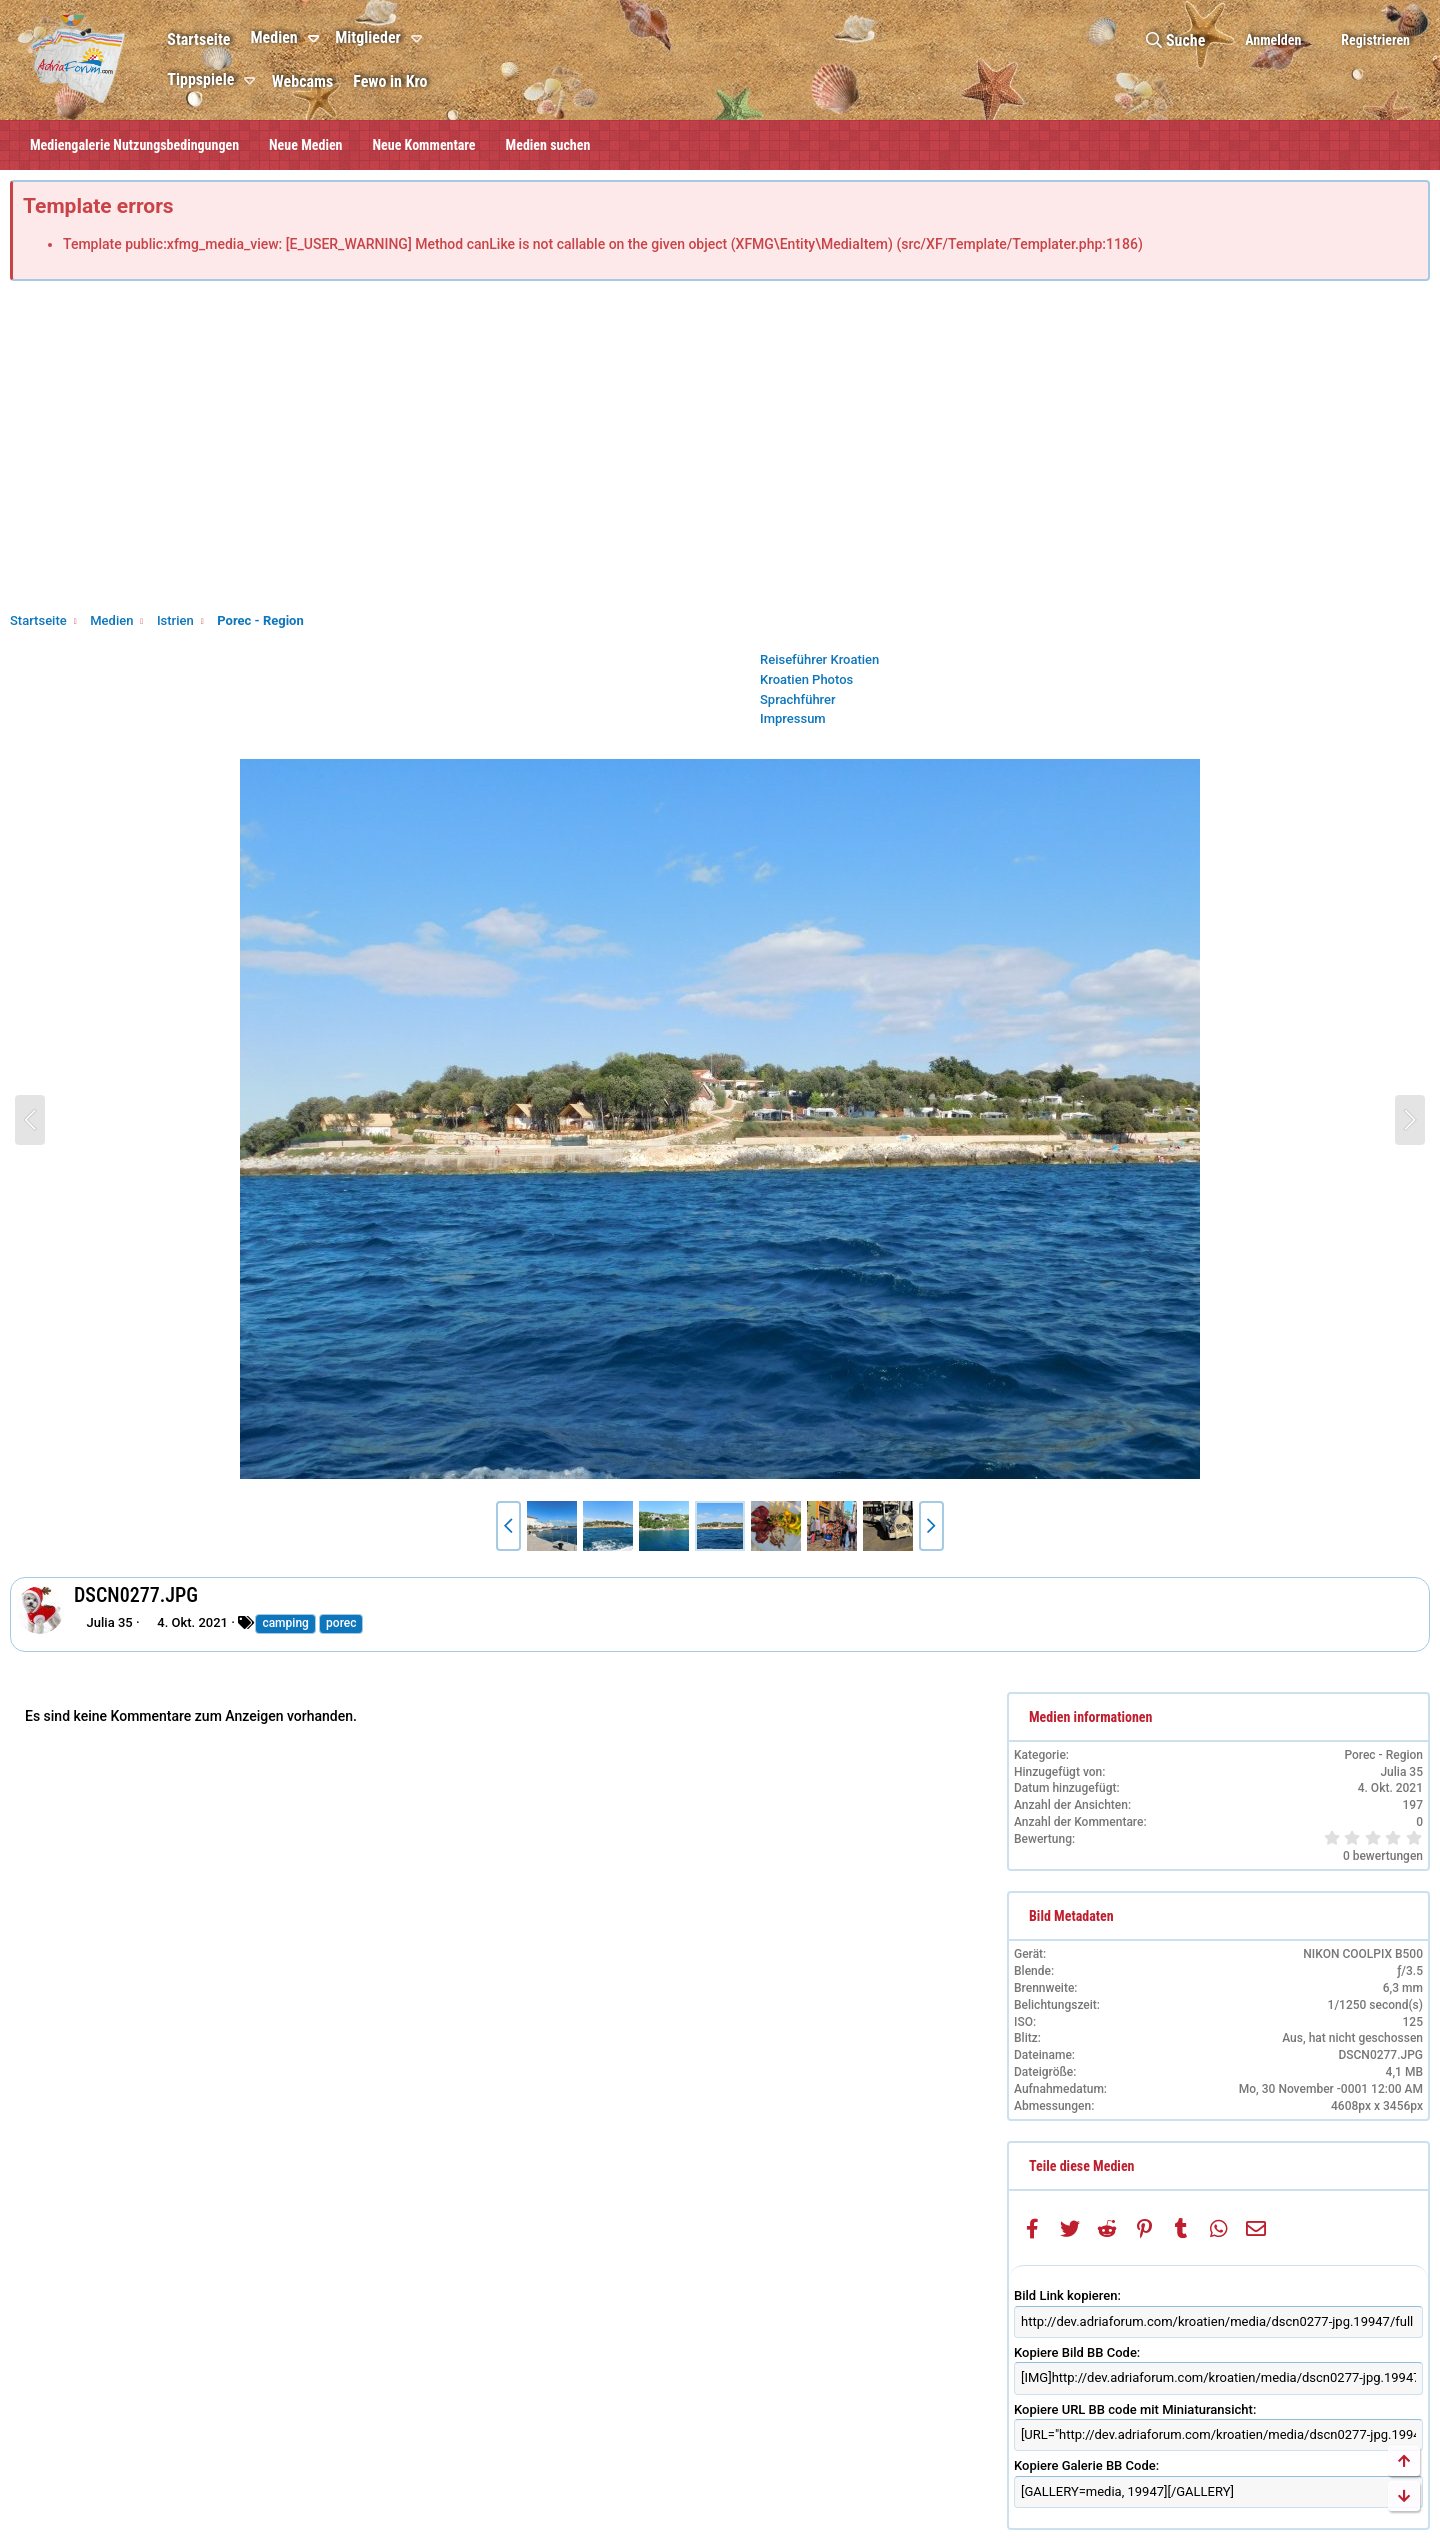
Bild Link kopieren (1065, 2295)
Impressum (793, 718)
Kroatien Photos (806, 679)
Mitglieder (368, 37)
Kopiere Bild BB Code (1075, 2352)
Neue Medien (305, 145)
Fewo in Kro (390, 81)
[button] (316, 39)
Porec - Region (1383, 1755)
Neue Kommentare (424, 145)
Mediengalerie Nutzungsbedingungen (134, 145)
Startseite (198, 39)
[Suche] (1175, 40)
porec (341, 1623)
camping (285, 1623)
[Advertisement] (720, 451)
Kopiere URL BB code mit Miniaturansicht (1133, 2409)
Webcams (302, 81)
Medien (273, 37)
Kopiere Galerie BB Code (1085, 2465)
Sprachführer (798, 699)
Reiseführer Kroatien (819, 659)
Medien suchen (548, 145)
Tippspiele (200, 79)
